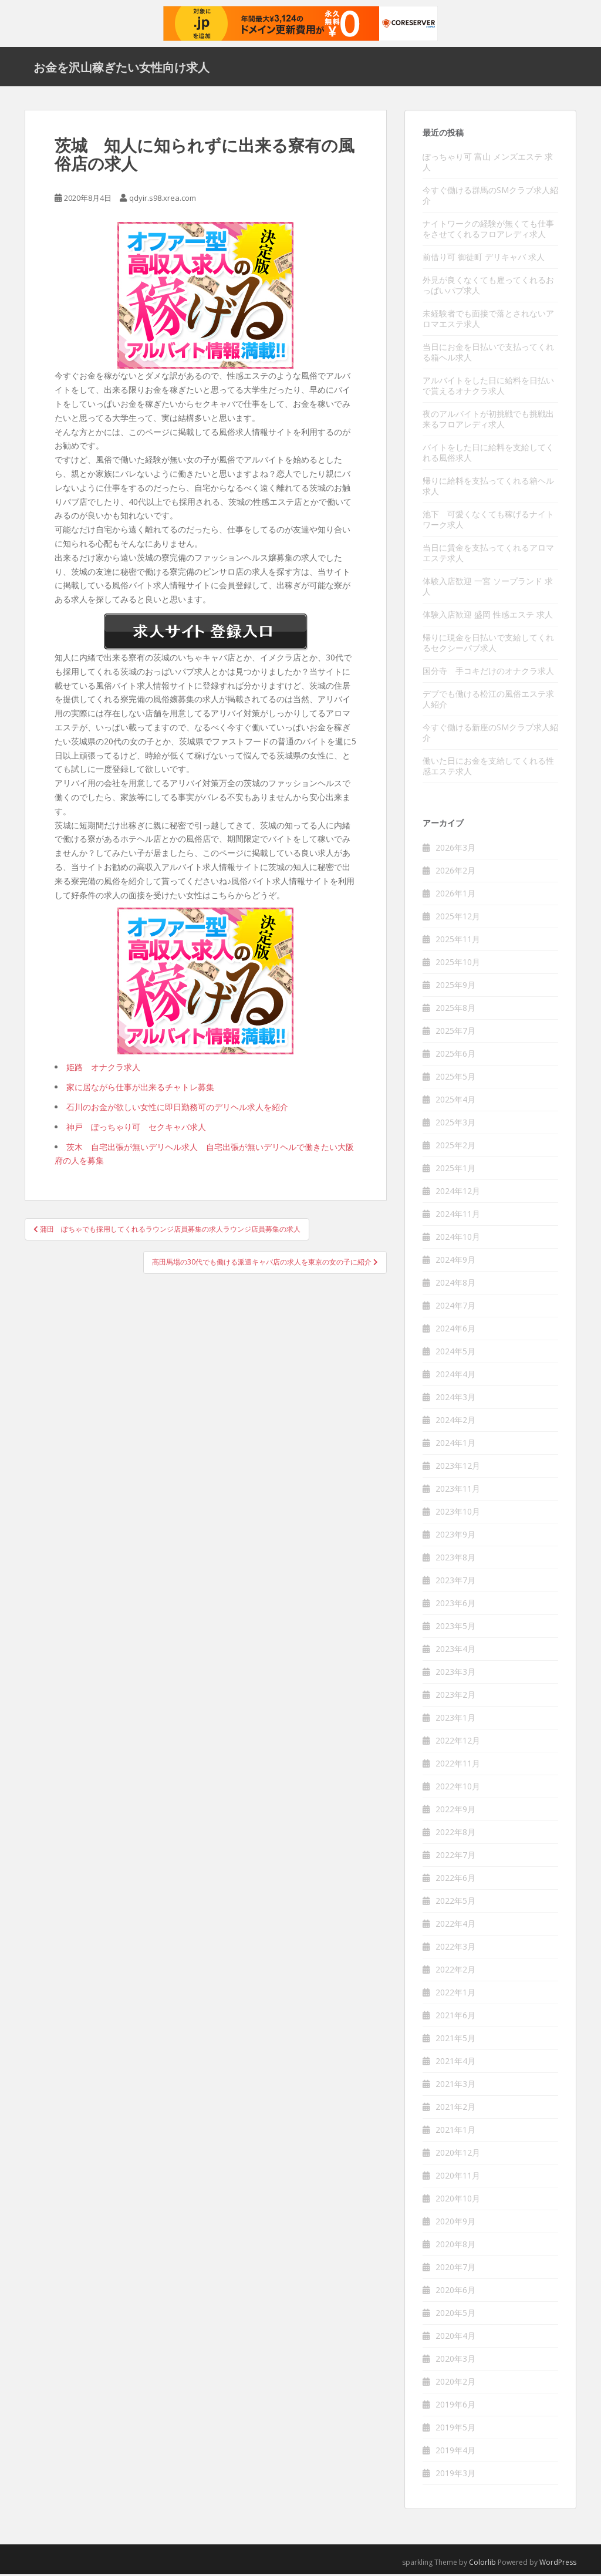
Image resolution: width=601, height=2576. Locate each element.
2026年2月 (455, 872)
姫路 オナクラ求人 (103, 1068)
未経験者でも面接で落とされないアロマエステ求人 (488, 320)
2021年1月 (455, 2131)
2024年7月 (455, 1307)
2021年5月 (455, 2039)
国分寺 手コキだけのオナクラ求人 (488, 672)
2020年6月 (455, 2291)
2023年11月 (457, 1490)
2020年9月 (455, 2222)
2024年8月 (455, 1284)
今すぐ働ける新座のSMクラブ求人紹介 (490, 734)
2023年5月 (455, 1627)
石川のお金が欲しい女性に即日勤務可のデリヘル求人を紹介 (177, 1108)
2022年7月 (455, 1856)
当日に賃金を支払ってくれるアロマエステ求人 (488, 554)
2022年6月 (455, 1879)
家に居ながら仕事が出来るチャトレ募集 (140, 1088)
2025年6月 (455, 1055)
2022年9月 (455, 1810)
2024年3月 (455, 1398)
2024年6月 (455, 1330)
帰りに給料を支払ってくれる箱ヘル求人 (488, 487)
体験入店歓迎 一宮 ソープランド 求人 (488, 588)
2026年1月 (455, 895)
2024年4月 (455, 1375)
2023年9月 (455, 1536)
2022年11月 (457, 1765)
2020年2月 (455, 2383)
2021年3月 (455, 2085)
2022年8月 (455, 1833)
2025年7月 (455, 1032)
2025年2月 (455, 1146)
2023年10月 (457, 1513)
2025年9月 (455, 986)
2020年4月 (455, 2337)
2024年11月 (457, 1215)
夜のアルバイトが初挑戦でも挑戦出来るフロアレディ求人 (488, 420)
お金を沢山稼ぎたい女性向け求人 (121, 67)
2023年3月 (455, 1673)
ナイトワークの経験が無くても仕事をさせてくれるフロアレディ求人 (488, 230)
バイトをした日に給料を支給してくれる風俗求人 (488, 454)
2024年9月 (455, 1261)
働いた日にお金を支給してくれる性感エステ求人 (488, 767)
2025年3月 (455, 1123)
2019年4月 (455, 2451)
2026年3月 (455, 849)
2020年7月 (455, 2268)
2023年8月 (455, 1559)
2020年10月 (457, 2200)
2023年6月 (455, 1604)
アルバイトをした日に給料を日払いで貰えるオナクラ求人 (488, 387)
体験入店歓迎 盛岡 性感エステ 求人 (488, 616)
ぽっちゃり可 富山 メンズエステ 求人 (488, 163)
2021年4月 (455, 2062)
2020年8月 (455, 2245)
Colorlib (482, 2564)
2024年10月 (457, 1238)
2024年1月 (455, 1444)
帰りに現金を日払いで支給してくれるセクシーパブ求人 (488, 644)
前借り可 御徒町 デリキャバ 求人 (484, 258)
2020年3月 (455, 2360)
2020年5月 (455, 2314)
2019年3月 (455, 2474)
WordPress (557, 2564)
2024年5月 (455, 1352)
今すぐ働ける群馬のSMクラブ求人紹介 (490, 197)
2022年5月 (455, 1902)
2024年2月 (455, 1421)
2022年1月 (455, 1994)
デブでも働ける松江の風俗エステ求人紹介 (488, 701)
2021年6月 (455, 2016)
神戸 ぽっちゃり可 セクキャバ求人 (136, 1128)
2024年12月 (457, 1192)
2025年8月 (455, 1009)
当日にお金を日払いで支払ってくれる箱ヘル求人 (488, 354)
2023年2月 (455, 1696)
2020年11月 (457, 2177)
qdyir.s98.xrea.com (162, 199)
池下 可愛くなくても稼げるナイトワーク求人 (488, 521)
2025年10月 (457, 963)
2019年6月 (455, 2406)
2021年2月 (455, 2108)
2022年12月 (457, 1742)
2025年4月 (455, 1101)
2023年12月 (457, 1467)
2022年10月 (457, 1787)
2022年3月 (455, 1948)
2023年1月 (455, 1719)
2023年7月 (455, 1581)
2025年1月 (455, 1169)
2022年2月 (455, 1971)
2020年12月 (457, 2154)
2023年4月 (455, 1650)
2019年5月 (455, 2429)
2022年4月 (455, 1925)
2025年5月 (455, 1078)
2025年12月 (457, 917)
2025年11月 (457, 940)
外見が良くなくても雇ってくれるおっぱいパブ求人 (488, 287)
